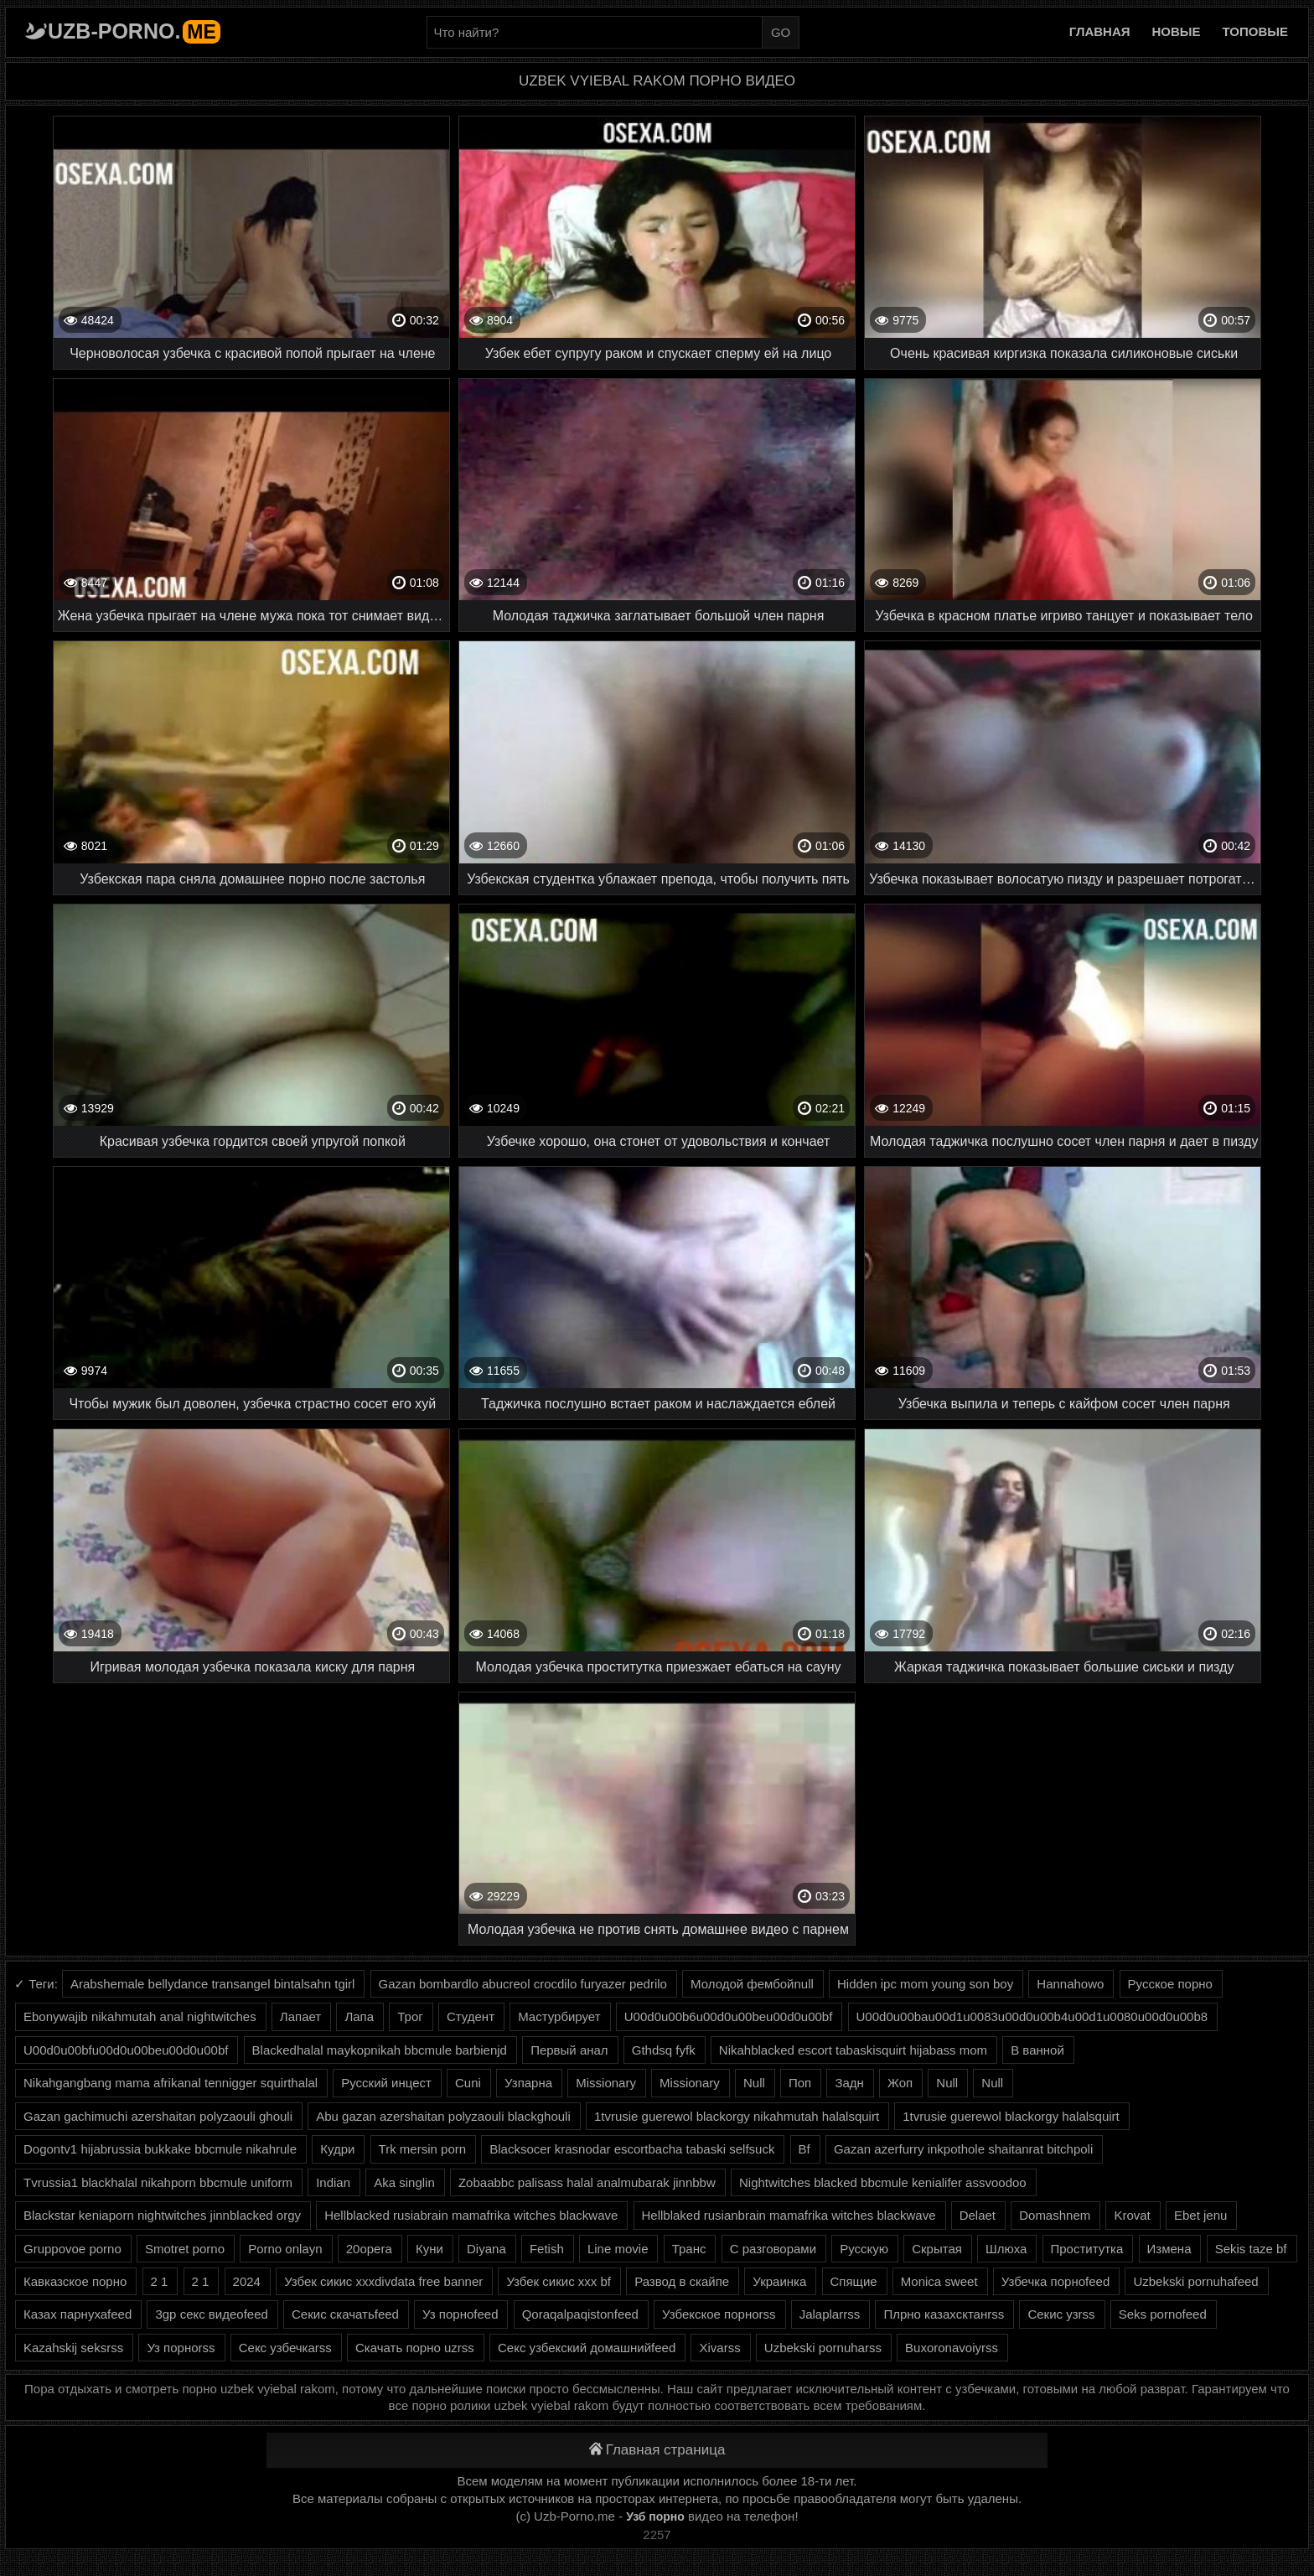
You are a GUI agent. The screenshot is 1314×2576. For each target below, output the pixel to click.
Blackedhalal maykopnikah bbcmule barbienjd (379, 2050)
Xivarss (719, 2347)
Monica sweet (939, 2281)
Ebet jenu (1200, 2215)
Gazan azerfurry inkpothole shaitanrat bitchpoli (963, 2149)
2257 (656, 2534)
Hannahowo (1070, 1984)
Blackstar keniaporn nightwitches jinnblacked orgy (162, 2215)
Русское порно (1170, 1984)
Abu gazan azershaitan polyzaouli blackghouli (443, 2116)
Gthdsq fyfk (664, 2050)
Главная (1099, 31)
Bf (804, 2149)
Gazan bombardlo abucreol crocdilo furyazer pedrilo (523, 1984)
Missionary (606, 2083)
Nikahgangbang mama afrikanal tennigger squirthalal (170, 2083)
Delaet (978, 2215)
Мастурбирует (559, 2016)
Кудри (337, 2149)
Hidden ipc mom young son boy (925, 1984)
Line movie (618, 2249)
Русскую (864, 2249)
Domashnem (1054, 2215)
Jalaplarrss (830, 2314)
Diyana (486, 2249)
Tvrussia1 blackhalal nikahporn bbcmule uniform (157, 2182)
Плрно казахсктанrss (943, 2314)
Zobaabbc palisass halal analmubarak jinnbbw (587, 2182)
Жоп (900, 2083)
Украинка (779, 2281)
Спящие (853, 2281)
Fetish (547, 2249)
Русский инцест (386, 2083)
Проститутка (1087, 2249)
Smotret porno (185, 2249)
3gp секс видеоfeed (211, 2314)
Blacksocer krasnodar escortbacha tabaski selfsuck (631, 2149)
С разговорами (773, 2249)
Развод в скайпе (681, 2281)
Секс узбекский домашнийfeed (586, 2347)
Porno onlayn (285, 2249)
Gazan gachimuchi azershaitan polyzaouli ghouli (157, 2116)
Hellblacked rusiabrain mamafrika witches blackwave (471, 2215)
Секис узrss (1060, 2314)
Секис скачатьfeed (345, 2314)
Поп (800, 2083)
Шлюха (1006, 2249)
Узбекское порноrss (718, 2314)
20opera (369, 2249)
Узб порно (655, 2516)
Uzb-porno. (134, 31)
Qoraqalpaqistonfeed (580, 2314)
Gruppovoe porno (72, 2249)
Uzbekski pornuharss (823, 2347)
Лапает (300, 2016)
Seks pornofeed (1163, 2314)
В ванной (1037, 2050)
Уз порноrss (181, 2347)
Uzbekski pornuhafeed (1195, 2281)
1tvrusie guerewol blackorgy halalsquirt (1011, 2116)
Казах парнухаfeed (77, 2314)
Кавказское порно (75, 2281)
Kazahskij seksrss (73, 2347)
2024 (247, 2281)
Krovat (1132, 2215)
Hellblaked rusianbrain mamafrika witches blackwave (789, 2215)
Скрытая (937, 2249)
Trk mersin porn (422, 2149)
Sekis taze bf (1251, 2249)
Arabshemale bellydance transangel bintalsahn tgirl (212, 1984)
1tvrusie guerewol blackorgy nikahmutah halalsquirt (736, 2116)
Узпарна (528, 2083)
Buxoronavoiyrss (951, 2347)
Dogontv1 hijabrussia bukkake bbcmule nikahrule (160, 2149)
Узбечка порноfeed (1055, 2281)
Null (754, 2083)
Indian (333, 2182)
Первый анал (569, 2050)
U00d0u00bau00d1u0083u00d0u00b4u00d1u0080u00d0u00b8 (1032, 2016)
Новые (1176, 31)
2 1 (159, 2281)
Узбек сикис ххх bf (558, 2281)
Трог (409, 2016)
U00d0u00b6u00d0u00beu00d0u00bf (728, 2016)
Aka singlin (404, 2182)
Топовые (1255, 31)
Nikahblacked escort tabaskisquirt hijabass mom (853, 2050)
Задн (849, 2083)
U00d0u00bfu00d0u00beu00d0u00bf (125, 2050)
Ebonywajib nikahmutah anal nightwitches (139, 2016)
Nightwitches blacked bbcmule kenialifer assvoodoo (883, 2182)
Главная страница (657, 2450)
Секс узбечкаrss (285, 2347)
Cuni (468, 2083)
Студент (470, 2016)
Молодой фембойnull (752, 1984)
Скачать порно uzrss (414, 2347)
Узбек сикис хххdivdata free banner (383, 2281)
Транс (689, 2249)
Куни (429, 2249)
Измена (1169, 2249)
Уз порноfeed (460, 2314)
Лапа (359, 2016)
